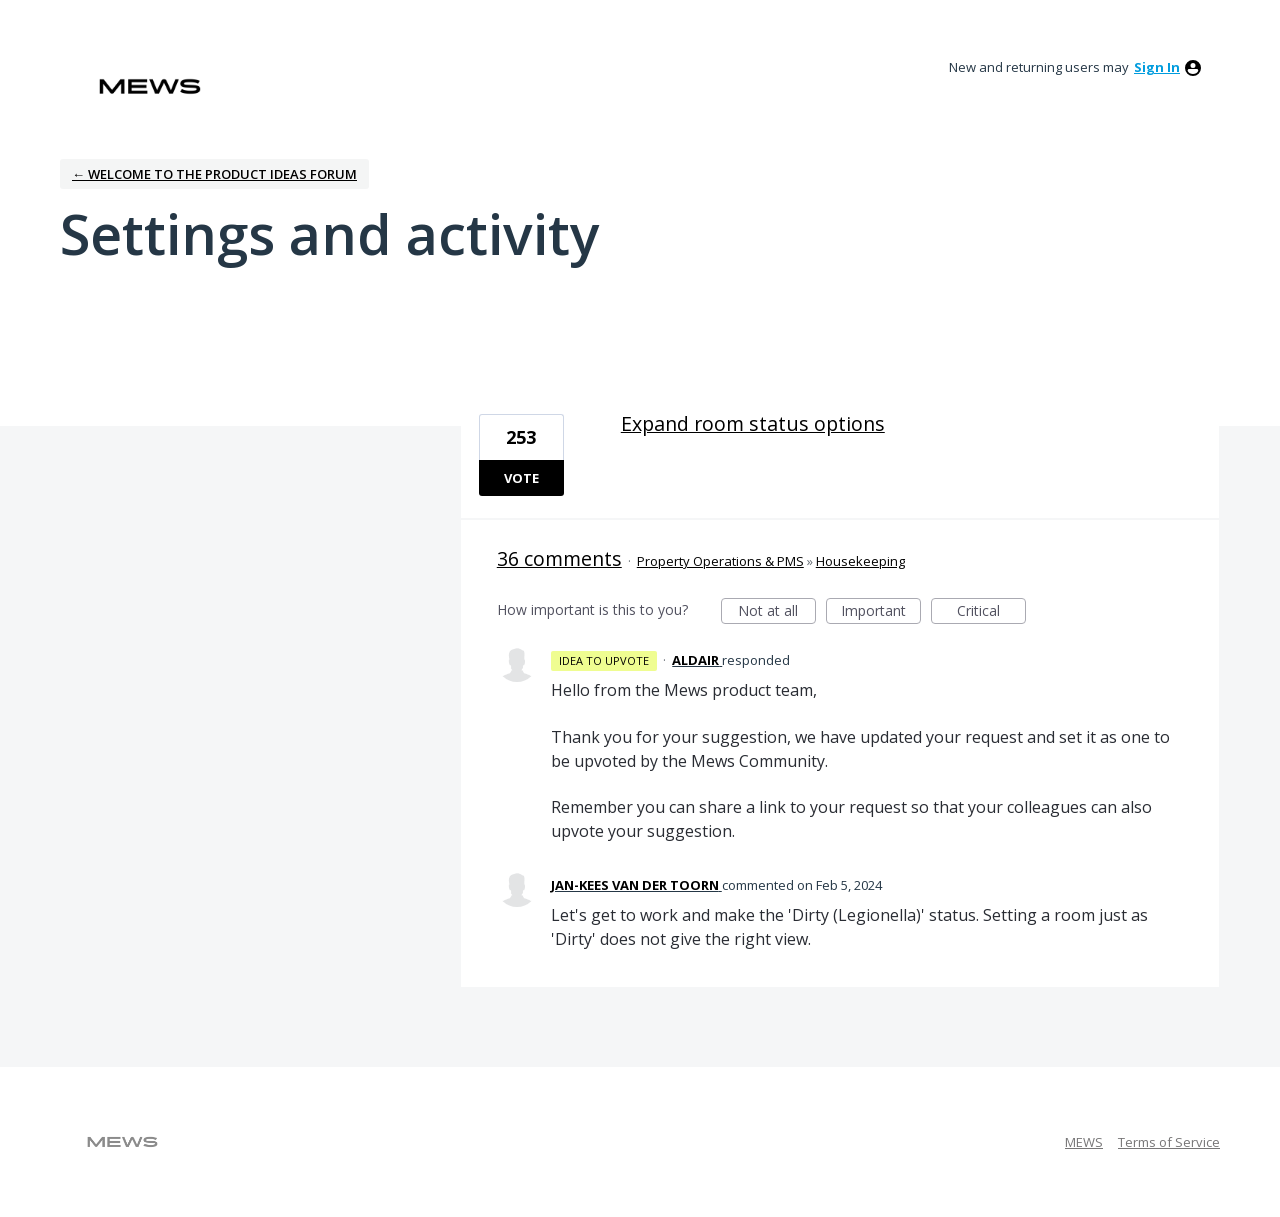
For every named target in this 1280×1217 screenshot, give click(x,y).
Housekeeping (860, 561)
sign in (1157, 67)
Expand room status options (753, 423)
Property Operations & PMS (720, 561)
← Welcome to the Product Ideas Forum (214, 174)
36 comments (559, 558)
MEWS (1084, 1142)
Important (881, 612)
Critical (991, 612)
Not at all (777, 612)
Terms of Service (1169, 1142)
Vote (521, 478)
